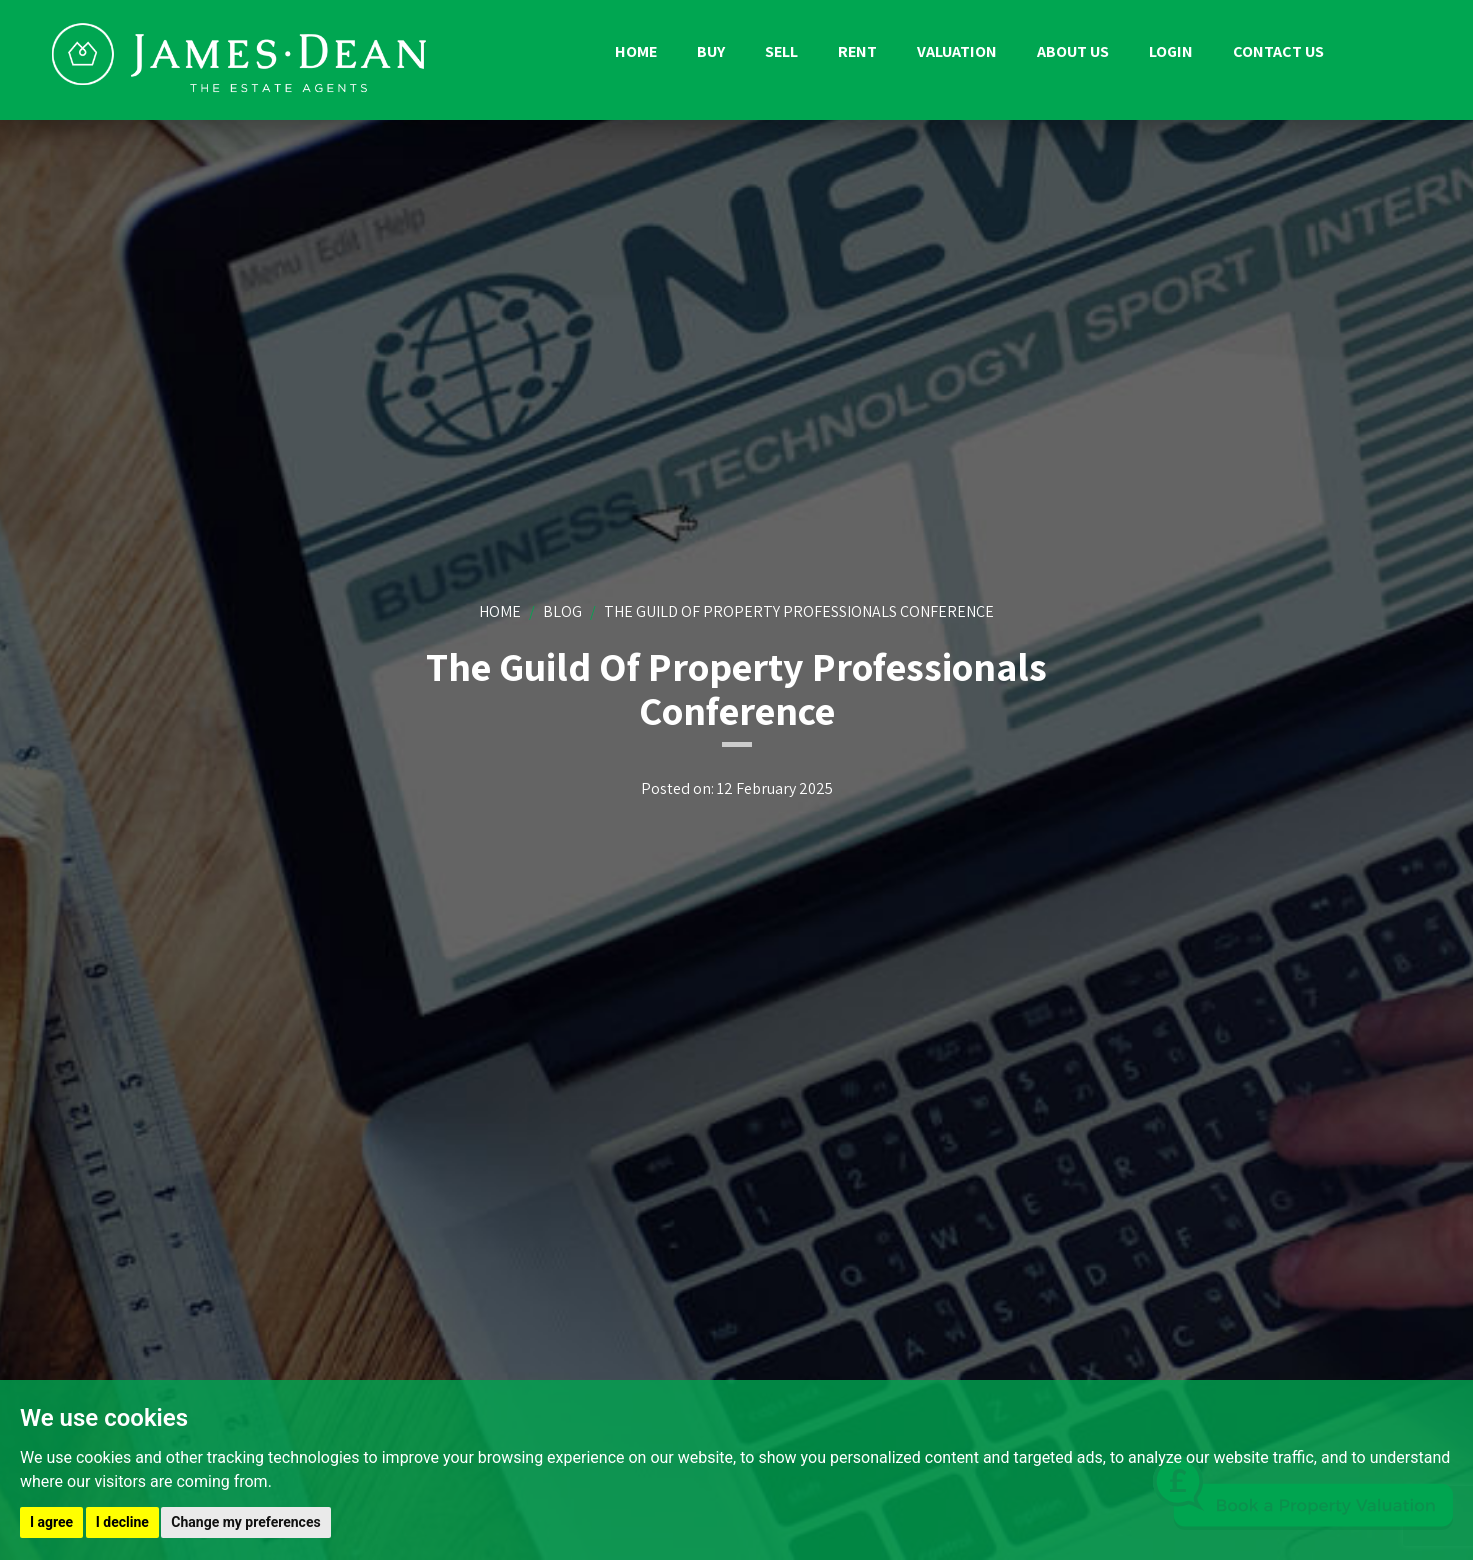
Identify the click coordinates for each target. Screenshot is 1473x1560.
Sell (781, 51)
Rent (857, 51)
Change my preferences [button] (245, 1522)
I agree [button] (51, 1522)
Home (636, 51)
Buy (711, 51)
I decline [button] (122, 1522)
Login (1171, 51)
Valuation (957, 51)
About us (1073, 51)
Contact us (1278, 51)
